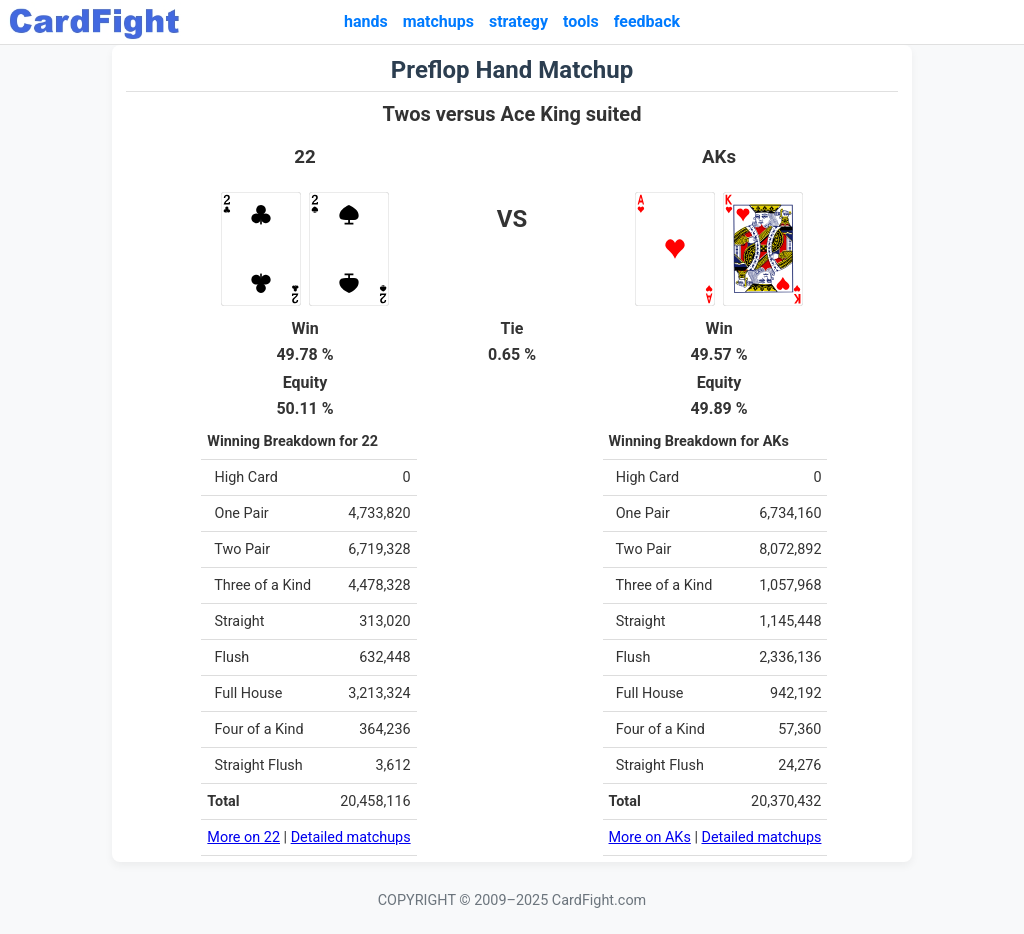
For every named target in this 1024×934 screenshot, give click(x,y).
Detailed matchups (351, 837)
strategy (518, 21)
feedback (647, 21)
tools (581, 21)
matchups (438, 21)
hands (366, 21)
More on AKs (650, 837)
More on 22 (243, 837)
